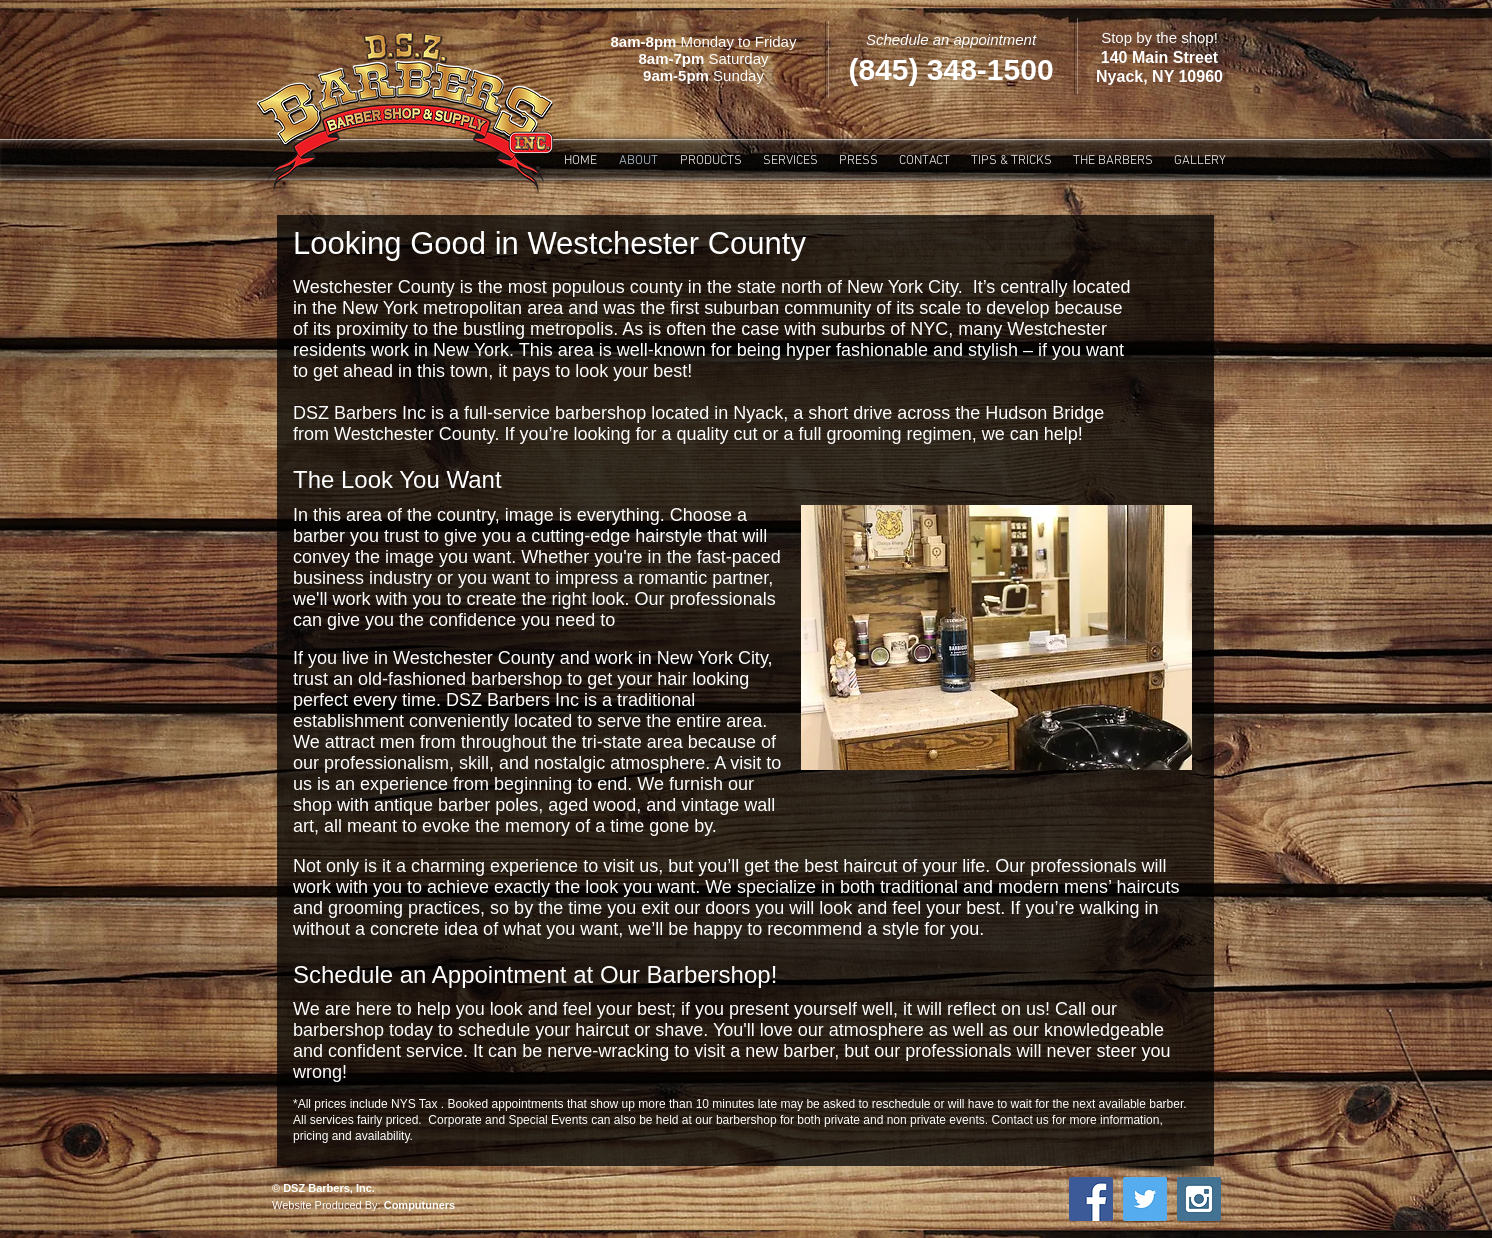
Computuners (420, 1205)
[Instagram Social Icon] (1199, 1199)
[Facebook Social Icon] (1091, 1199)
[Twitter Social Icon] (1145, 1199)
